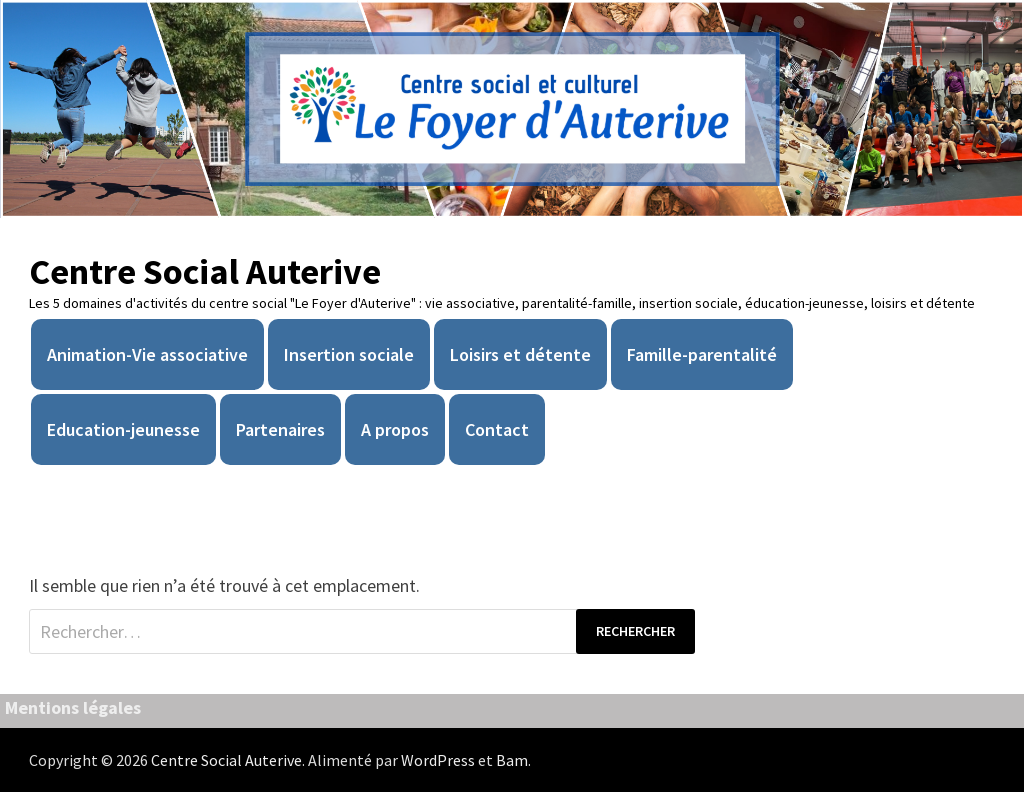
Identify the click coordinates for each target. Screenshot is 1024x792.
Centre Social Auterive (205, 271)
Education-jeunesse (123, 429)
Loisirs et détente (520, 354)
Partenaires (280, 429)
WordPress (438, 760)
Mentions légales (73, 707)
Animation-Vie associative (147, 354)
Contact (497, 429)
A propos (395, 429)
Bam (512, 760)
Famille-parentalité (702, 354)
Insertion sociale (349, 354)
